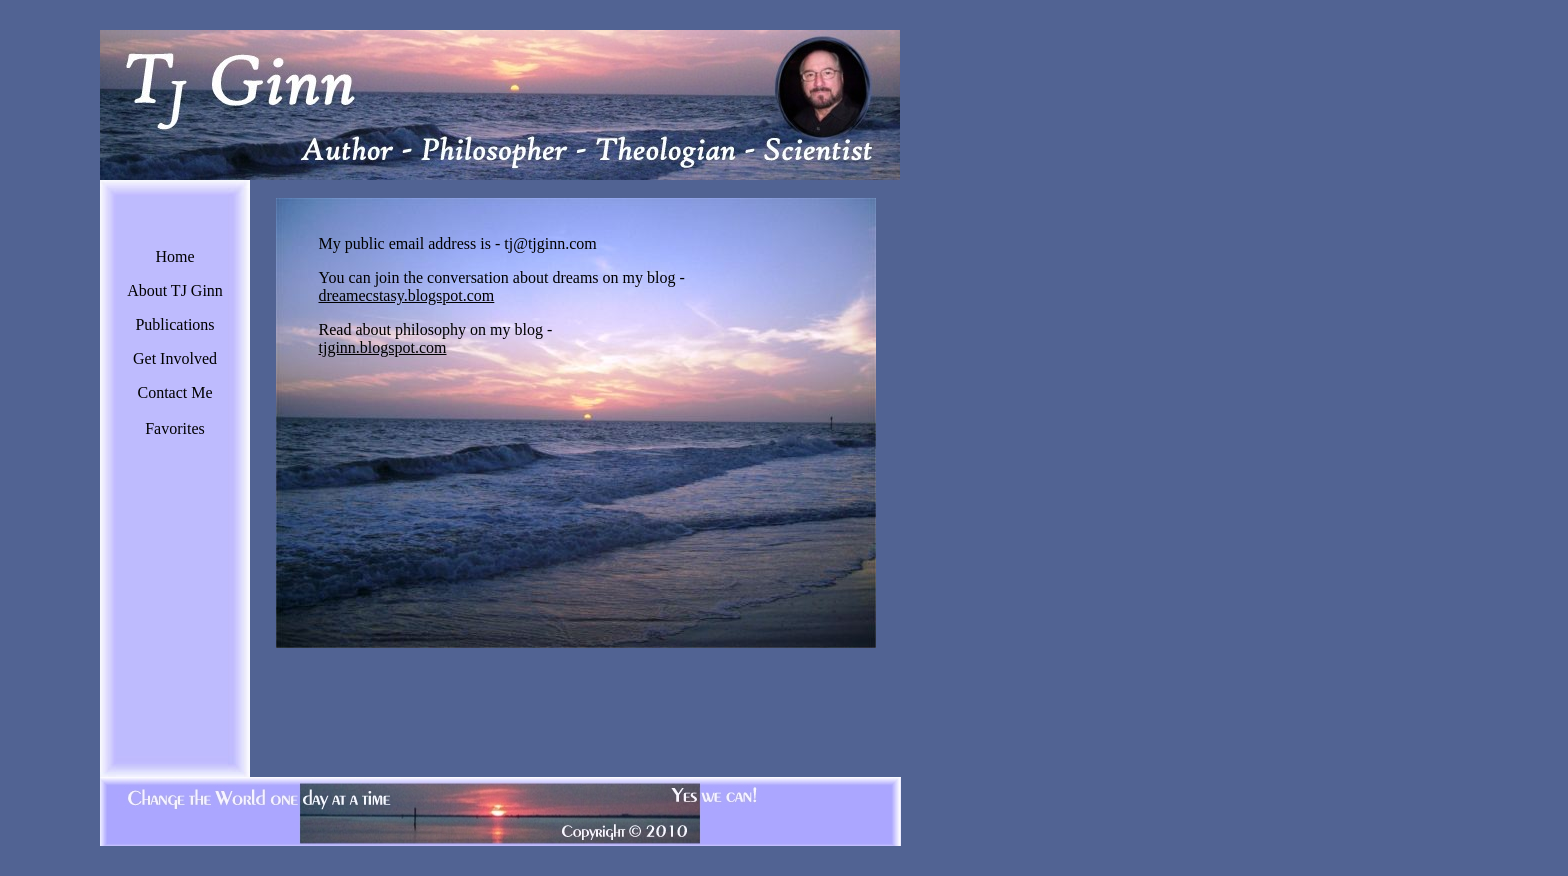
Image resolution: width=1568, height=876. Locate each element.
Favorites (175, 428)
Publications (174, 324)
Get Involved (175, 358)
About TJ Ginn (175, 290)
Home (174, 256)
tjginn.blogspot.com (383, 347)
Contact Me (174, 392)
